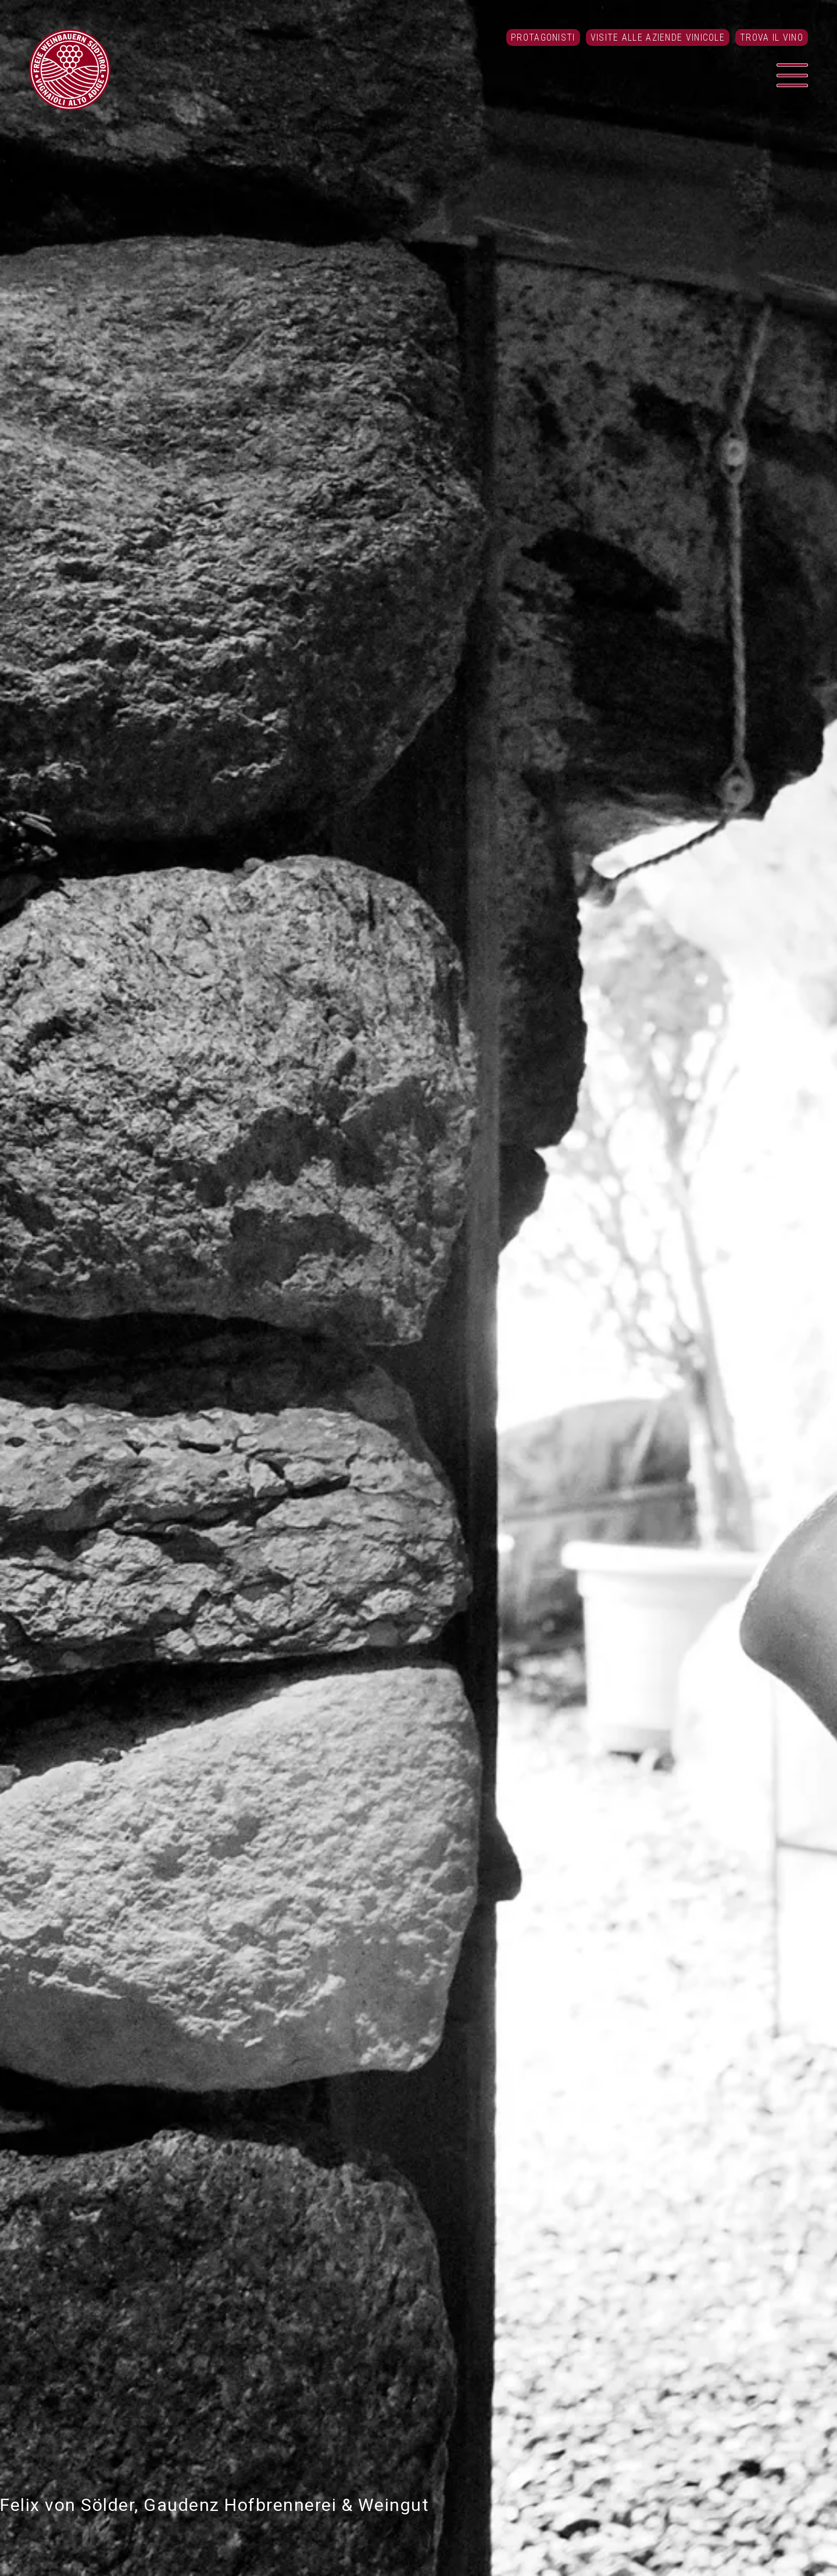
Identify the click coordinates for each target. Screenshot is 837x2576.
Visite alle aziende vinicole (658, 37)
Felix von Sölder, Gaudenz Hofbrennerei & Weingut (214, 2505)
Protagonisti (543, 37)
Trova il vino (771, 37)
